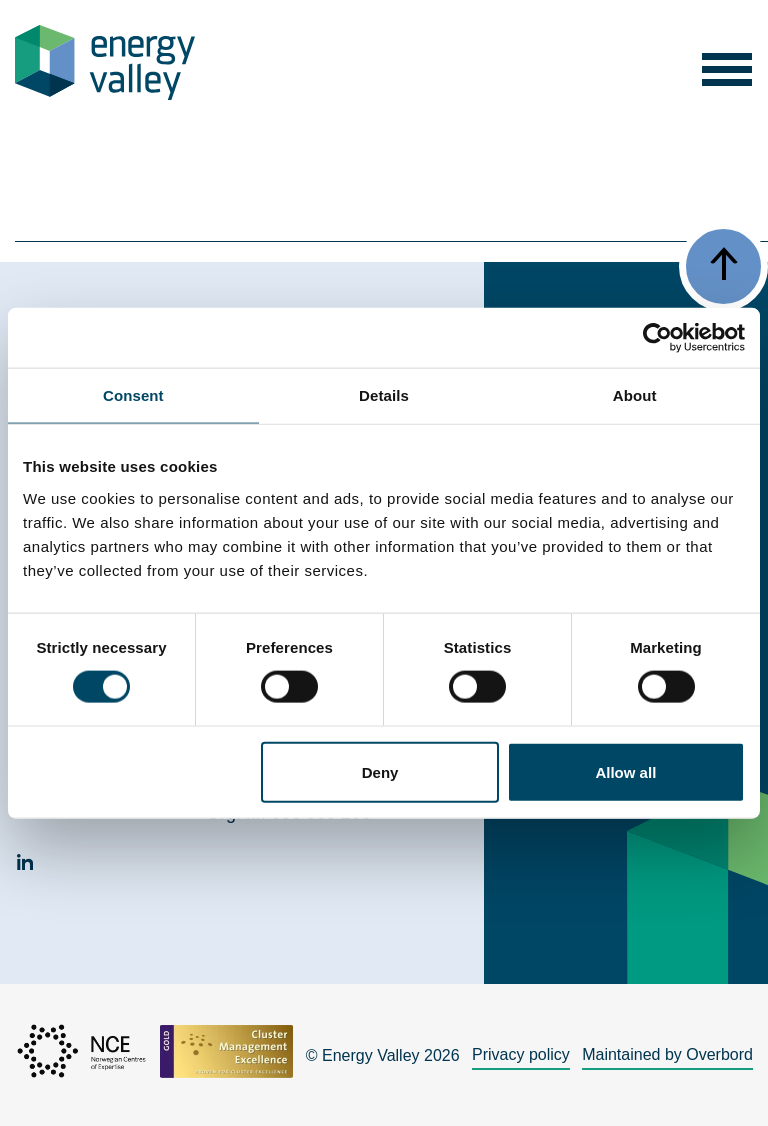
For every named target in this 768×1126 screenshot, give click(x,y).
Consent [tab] (133, 395)
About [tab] (635, 395)
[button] (726, 62)
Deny (380, 771)
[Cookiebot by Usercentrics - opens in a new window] (657, 338)
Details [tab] (384, 395)
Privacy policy (521, 1054)
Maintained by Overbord (667, 1054)
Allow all (625, 771)
